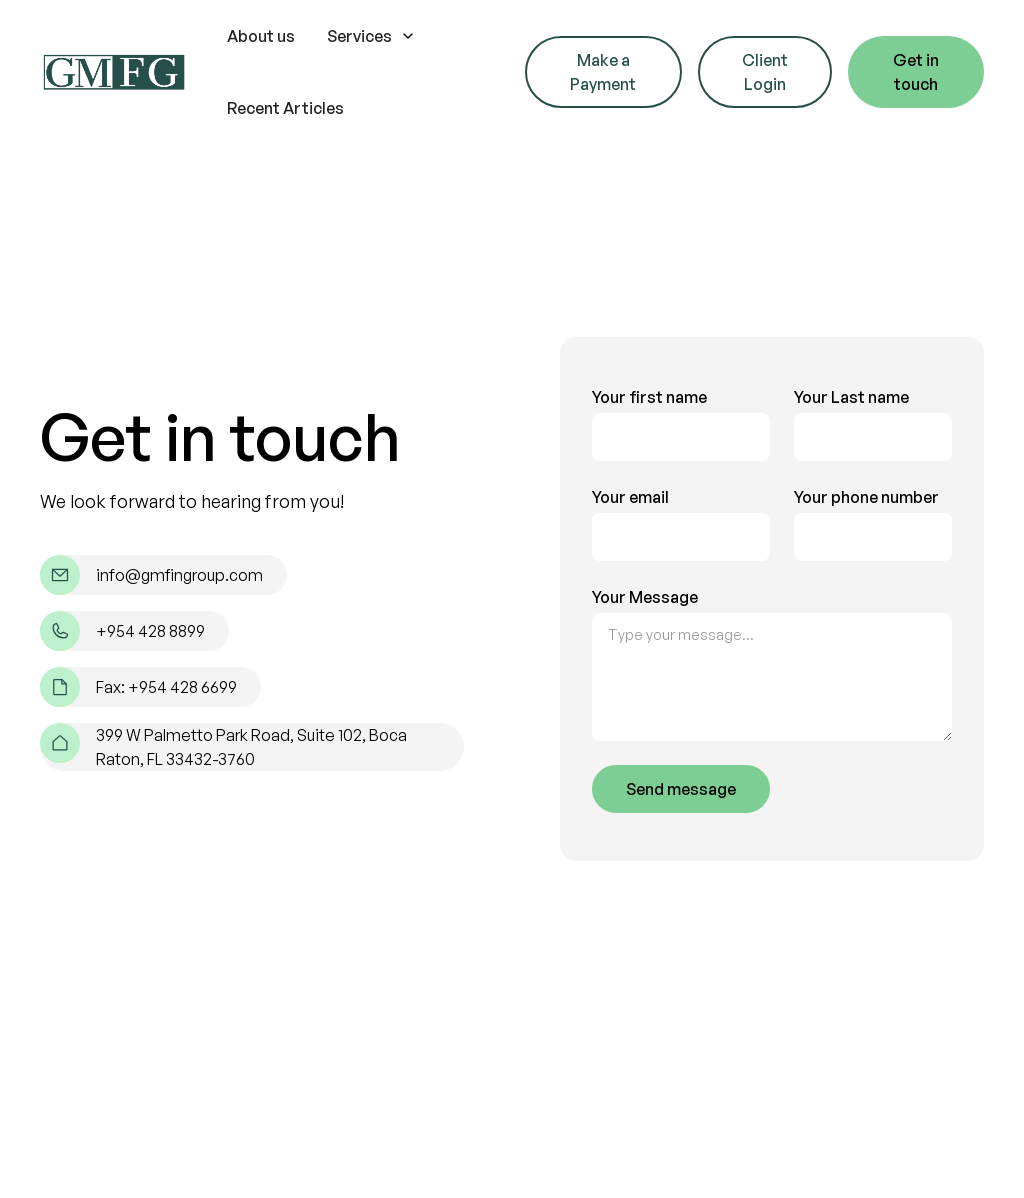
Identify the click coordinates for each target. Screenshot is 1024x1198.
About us (261, 36)
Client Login (765, 72)
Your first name (649, 397)
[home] (113, 72)
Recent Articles (285, 108)
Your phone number (866, 497)
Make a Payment (603, 72)
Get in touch (916, 72)
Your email (630, 497)
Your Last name (851, 397)
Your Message (645, 597)
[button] (371, 36)
